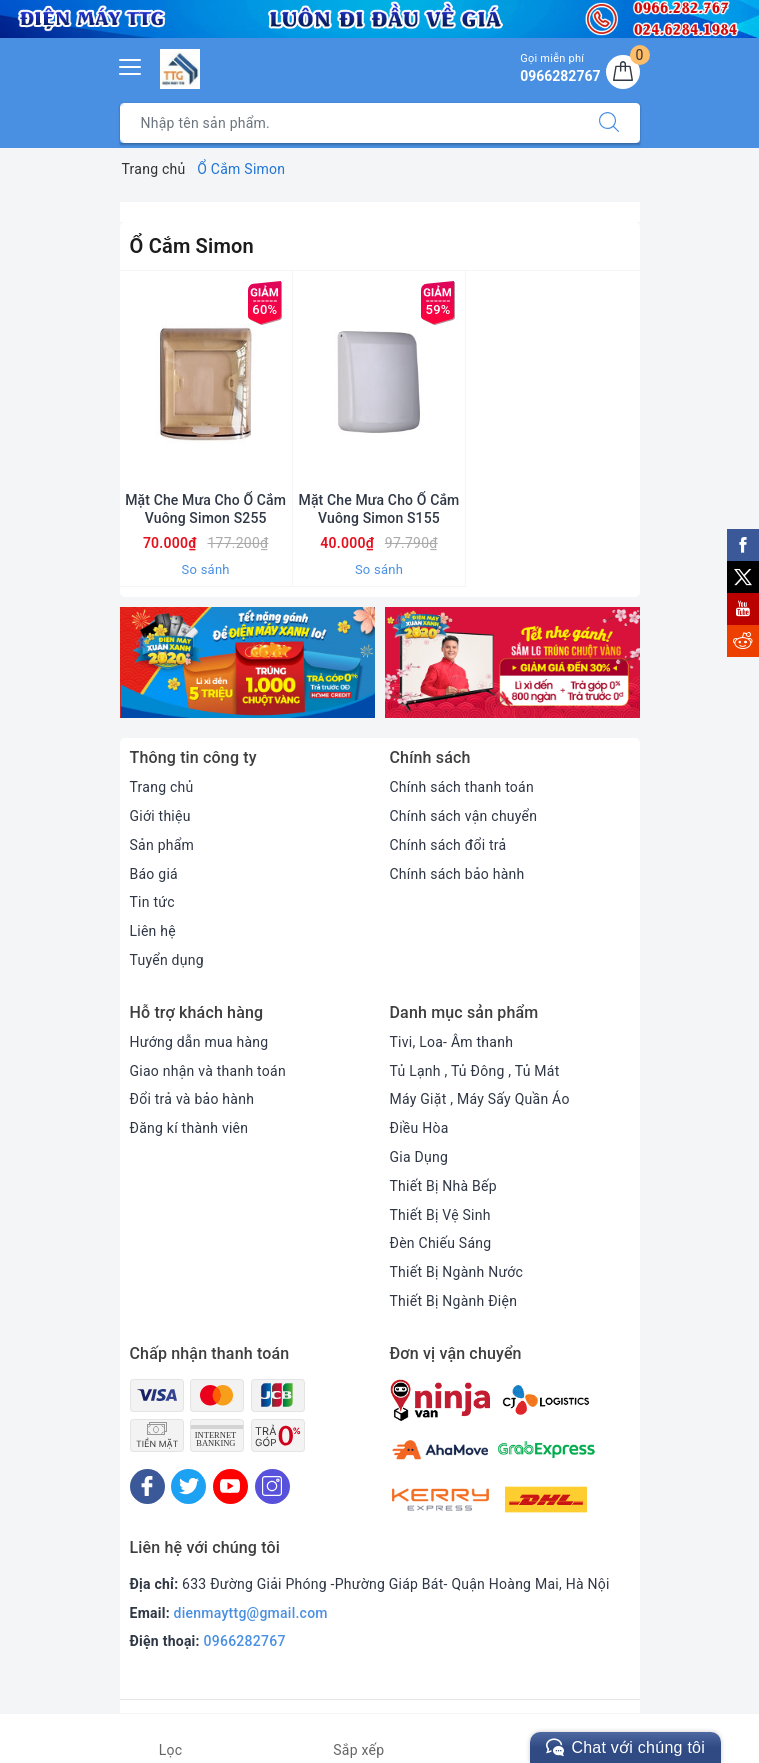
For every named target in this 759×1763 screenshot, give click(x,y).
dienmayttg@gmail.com (251, 1613)
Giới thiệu (160, 816)
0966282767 (245, 1641)
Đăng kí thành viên (189, 1128)
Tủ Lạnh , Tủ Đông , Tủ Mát (475, 1071)
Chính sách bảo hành (457, 874)
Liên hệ (153, 931)
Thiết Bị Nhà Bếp (443, 1186)
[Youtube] (230, 1486)
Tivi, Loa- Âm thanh (452, 1042)
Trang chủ (162, 787)
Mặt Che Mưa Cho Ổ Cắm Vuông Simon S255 (205, 509)
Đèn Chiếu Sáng (441, 1243)
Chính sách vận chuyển (464, 816)
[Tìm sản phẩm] (349, 123)
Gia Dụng (419, 1157)
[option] (247, 663)
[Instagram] (272, 1486)
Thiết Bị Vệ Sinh (440, 1215)
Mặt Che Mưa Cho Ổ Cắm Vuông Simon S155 (379, 509)
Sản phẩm (162, 845)
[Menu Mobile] (131, 64)
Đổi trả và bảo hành (192, 1099)
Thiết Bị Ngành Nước (457, 1272)
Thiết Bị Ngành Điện (454, 1301)
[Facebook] (147, 1486)
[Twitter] (188, 1486)
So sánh (206, 569)
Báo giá (154, 874)
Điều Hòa (419, 1128)
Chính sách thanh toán (462, 787)
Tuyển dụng (167, 960)
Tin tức (152, 902)
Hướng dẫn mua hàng (199, 1042)
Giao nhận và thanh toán (208, 1071)
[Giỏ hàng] (623, 72)
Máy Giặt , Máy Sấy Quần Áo (480, 1099)
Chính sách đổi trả (448, 845)
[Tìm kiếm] (609, 123)
